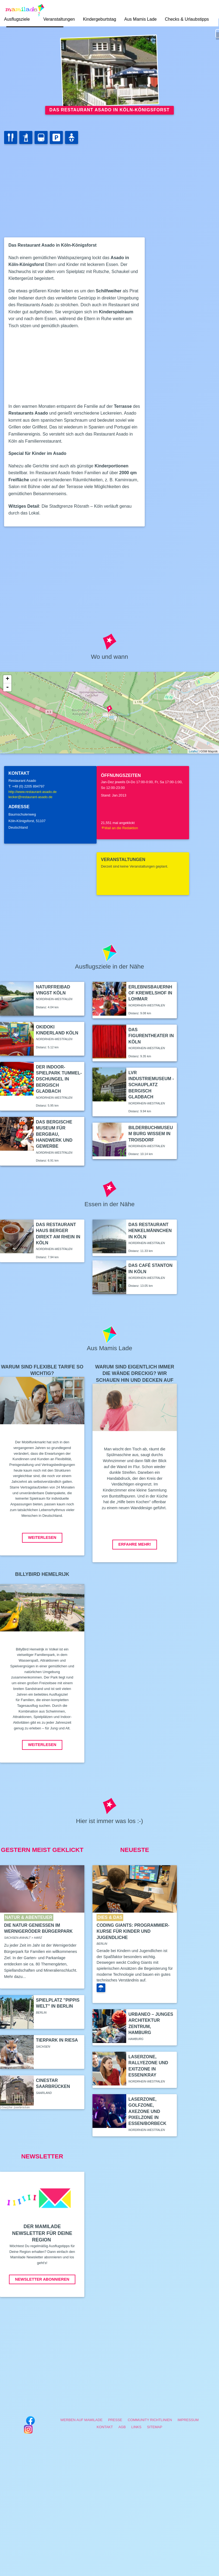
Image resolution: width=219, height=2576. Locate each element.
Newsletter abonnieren (42, 2279)
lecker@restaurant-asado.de (30, 797)
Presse (115, 2420)
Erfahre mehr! (134, 1544)
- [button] (7, 687)
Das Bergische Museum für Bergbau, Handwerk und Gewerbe (54, 1134)
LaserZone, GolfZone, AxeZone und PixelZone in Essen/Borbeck (147, 2111)
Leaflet (193, 751)
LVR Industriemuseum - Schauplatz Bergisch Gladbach (151, 1084)
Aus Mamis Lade (140, 19)
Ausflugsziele (17, 19)
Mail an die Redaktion (119, 828)
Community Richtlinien (150, 2420)
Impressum (188, 2420)
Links (136, 2427)
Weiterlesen (42, 1537)
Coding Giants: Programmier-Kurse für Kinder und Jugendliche (133, 1931)
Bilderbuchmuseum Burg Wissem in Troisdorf (150, 1133)
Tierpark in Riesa (57, 2040)
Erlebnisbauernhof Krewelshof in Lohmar (150, 993)
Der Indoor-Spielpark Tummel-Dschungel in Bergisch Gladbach (59, 1079)
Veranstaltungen (59, 19)
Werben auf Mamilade (81, 2420)
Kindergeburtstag (99, 19)
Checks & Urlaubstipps (187, 19)
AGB (122, 2427)
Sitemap (154, 2427)
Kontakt (105, 2427)
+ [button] (7, 679)
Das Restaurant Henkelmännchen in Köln (150, 1230)
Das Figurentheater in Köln (151, 1035)
